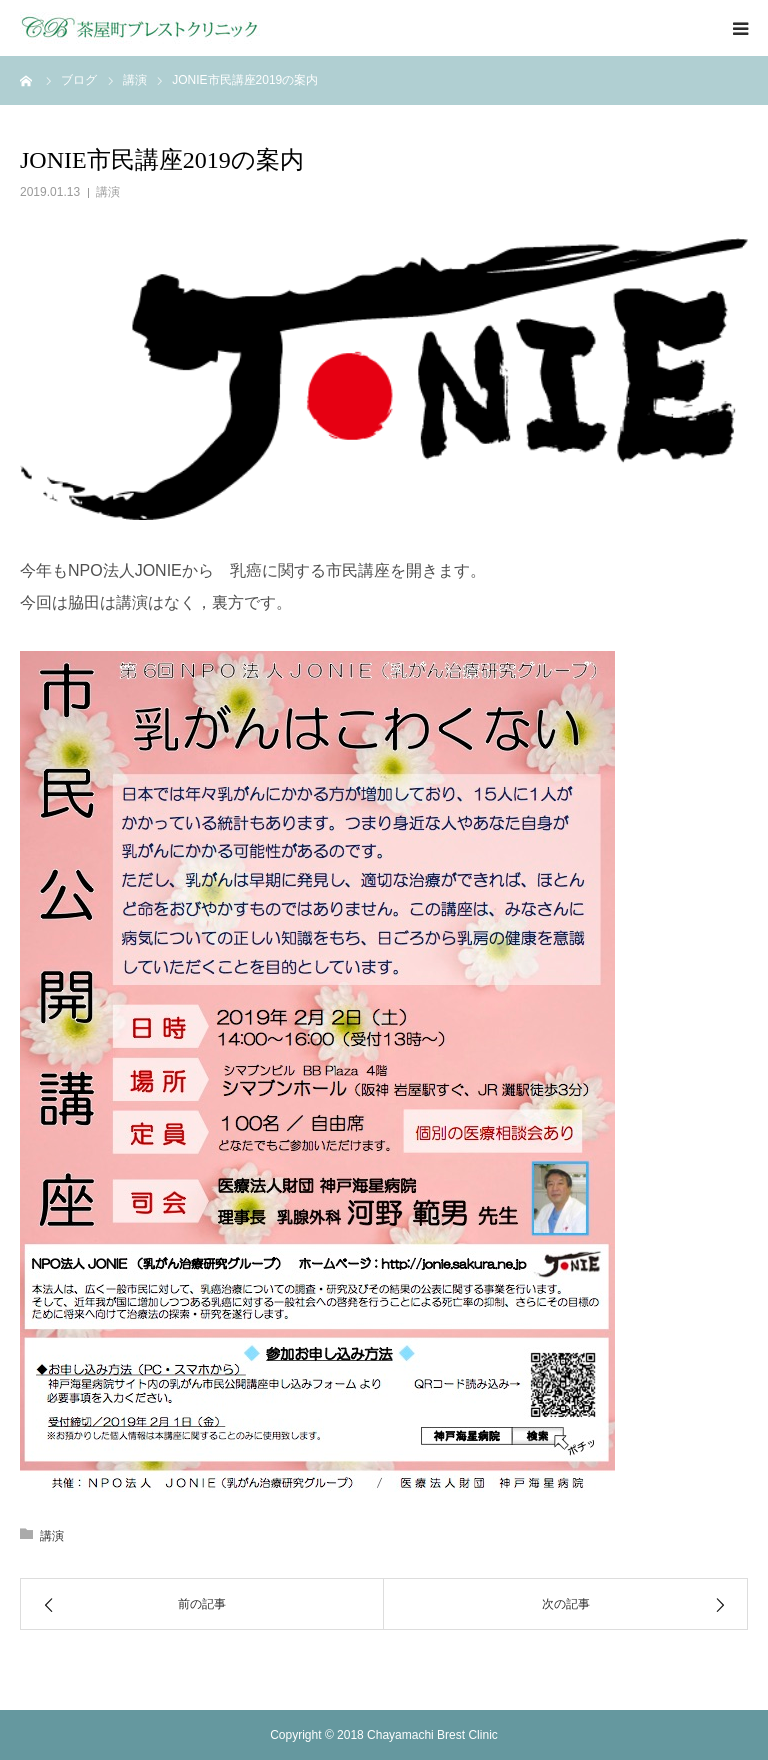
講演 (108, 192)
